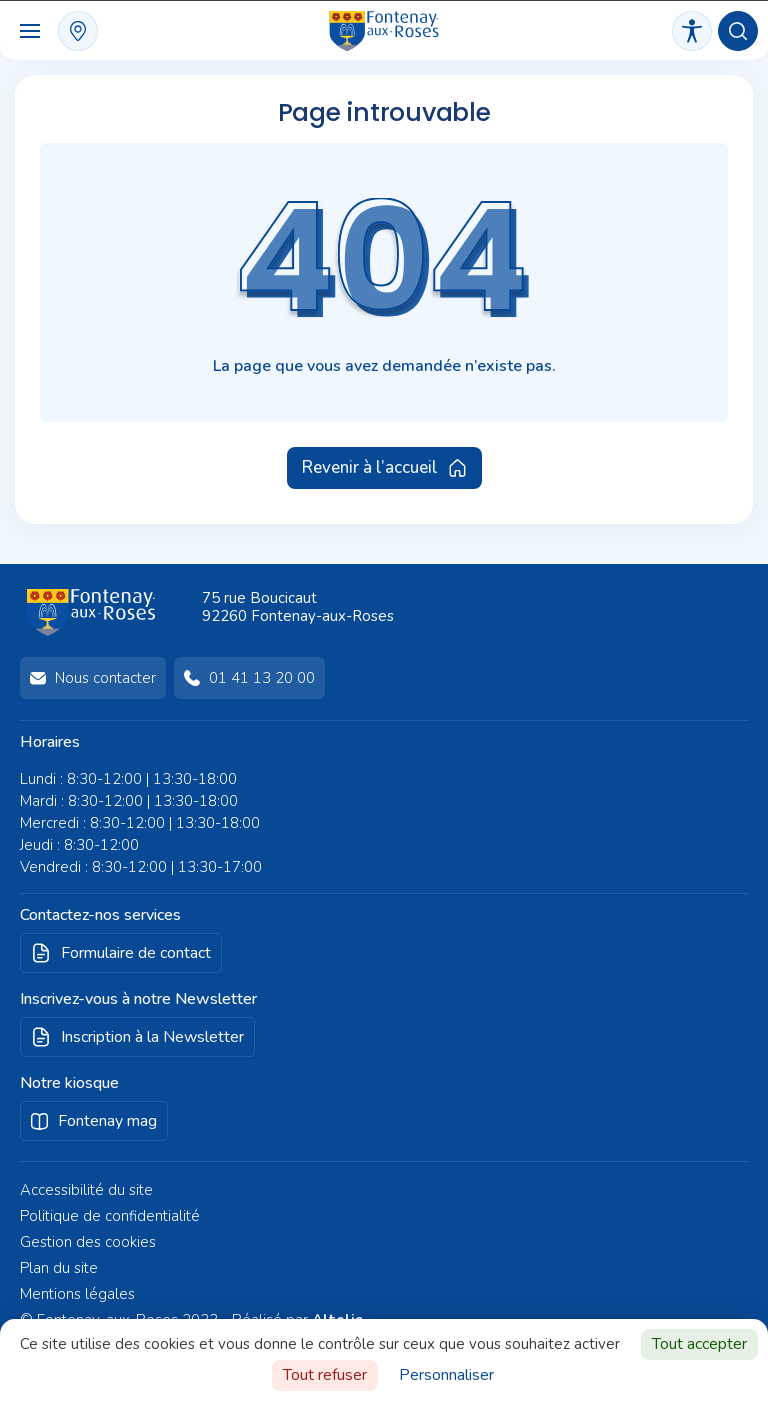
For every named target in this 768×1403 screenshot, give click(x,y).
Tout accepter (699, 1344)
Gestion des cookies (88, 1242)
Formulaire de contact (136, 953)
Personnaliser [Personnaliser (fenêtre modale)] (446, 1375)
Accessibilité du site (86, 1190)
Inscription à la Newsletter (152, 1037)
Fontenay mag (107, 1121)
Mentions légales (77, 1294)
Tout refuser (325, 1375)
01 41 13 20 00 (262, 678)
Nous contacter (105, 678)
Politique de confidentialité (110, 1216)
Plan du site (59, 1268)
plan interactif (78, 31)
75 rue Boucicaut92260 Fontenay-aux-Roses (298, 607)
